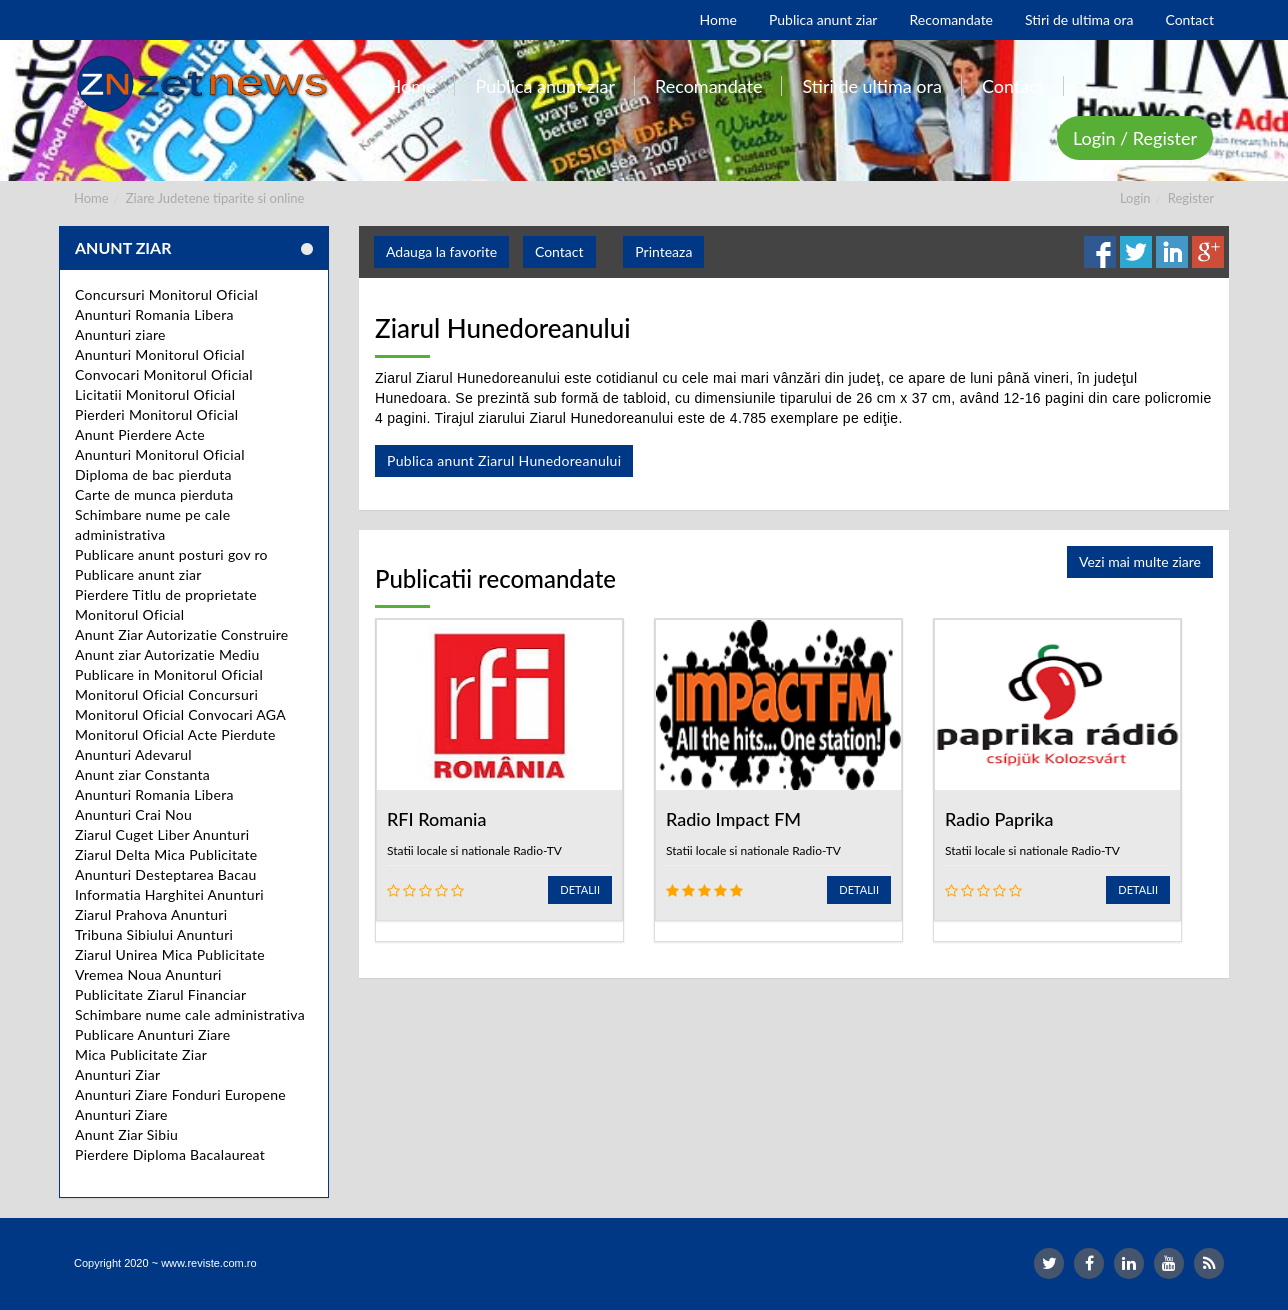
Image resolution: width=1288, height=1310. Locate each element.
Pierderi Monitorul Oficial (156, 414)
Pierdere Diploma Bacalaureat (170, 1154)
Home (91, 198)
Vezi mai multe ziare (1140, 561)
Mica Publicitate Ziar (141, 1054)
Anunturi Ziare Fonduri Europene (180, 1094)
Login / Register (1135, 138)
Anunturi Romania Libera (154, 314)
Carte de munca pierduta (154, 494)
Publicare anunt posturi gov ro (171, 554)
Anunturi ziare (120, 334)
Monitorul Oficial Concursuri (166, 694)
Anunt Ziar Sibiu (126, 1134)
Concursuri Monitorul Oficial (166, 294)
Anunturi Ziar (117, 1074)
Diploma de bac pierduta (153, 474)
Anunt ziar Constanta (142, 774)
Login (1135, 198)
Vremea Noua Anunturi (148, 974)
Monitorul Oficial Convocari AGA (180, 714)
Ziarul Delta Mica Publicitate (166, 854)
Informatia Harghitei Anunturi (169, 894)
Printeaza (663, 251)
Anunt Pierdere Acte (140, 434)
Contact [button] (559, 251)
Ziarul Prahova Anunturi (151, 914)
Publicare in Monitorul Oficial (169, 674)
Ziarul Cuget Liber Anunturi (162, 834)
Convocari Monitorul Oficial (164, 374)
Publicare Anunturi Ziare (152, 1034)
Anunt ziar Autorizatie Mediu (167, 654)
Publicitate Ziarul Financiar (160, 994)
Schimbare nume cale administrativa (190, 1014)
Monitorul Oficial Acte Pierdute (175, 734)
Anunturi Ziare (121, 1114)
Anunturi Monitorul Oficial (160, 354)
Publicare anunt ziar (138, 574)
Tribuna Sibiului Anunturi (154, 934)
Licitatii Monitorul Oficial (155, 394)
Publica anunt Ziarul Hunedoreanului (504, 460)
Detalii (580, 889)
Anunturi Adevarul (133, 754)
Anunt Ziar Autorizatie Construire (181, 634)
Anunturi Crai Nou (133, 814)
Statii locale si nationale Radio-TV (474, 850)
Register (1191, 198)
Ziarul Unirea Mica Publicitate (170, 954)
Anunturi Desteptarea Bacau (166, 874)
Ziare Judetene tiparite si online (215, 198)
